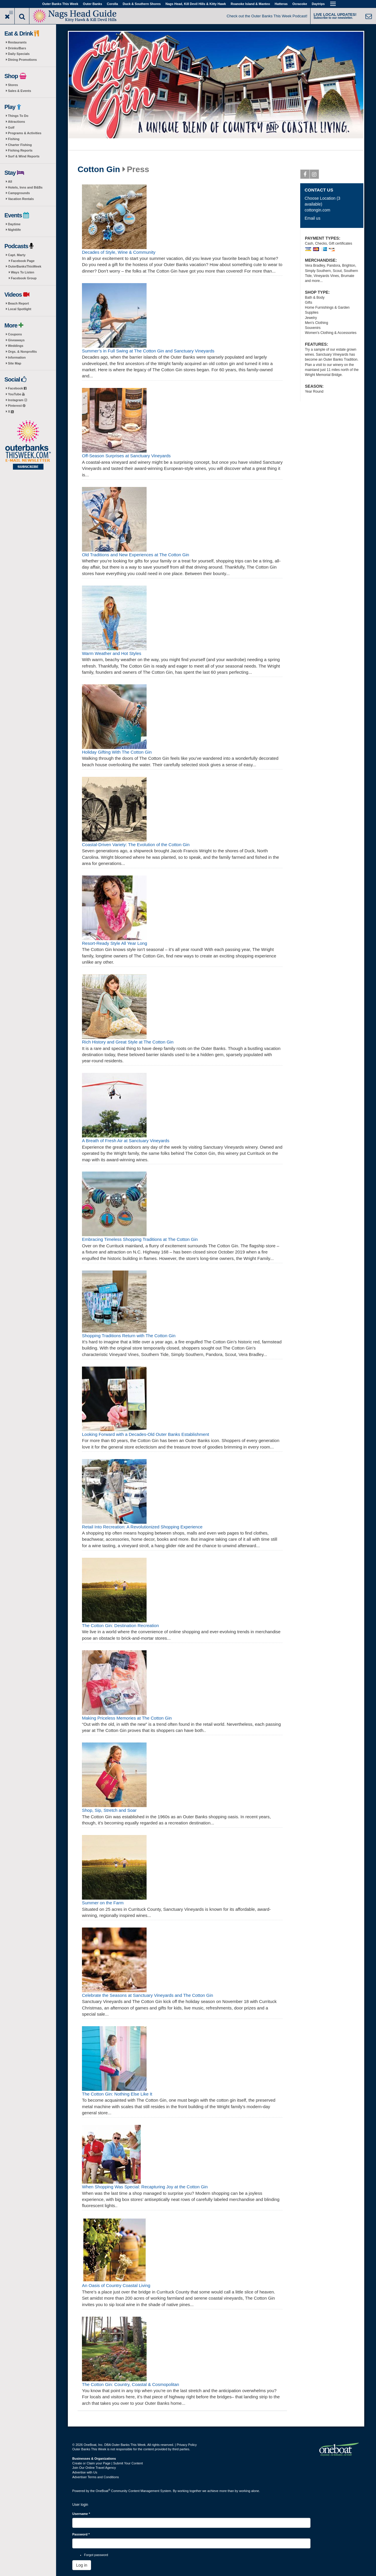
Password (81, 2534)
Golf (11, 127)
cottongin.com (317, 210)
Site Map (14, 363)
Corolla (112, 4)
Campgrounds (19, 193)
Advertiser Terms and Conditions (95, 2477)
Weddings (15, 345)
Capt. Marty (17, 255)
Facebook (17, 388)
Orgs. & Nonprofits (22, 351)
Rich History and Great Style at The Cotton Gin (128, 1041)
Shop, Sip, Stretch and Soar (109, 1810)
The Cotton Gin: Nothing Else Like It (117, 2093)
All (10, 181)
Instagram (17, 400)
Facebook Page (23, 261)
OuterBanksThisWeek (24, 266)
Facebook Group (23, 278)
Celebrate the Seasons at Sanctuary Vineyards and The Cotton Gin (147, 1995)
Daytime (14, 224)
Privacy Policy (187, 2444)
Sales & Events (19, 91)
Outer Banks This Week (60, 4)
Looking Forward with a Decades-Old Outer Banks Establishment (145, 1434)
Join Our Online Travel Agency (94, 2467)
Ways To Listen (22, 272)
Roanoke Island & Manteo (250, 4)
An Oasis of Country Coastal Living (116, 2285)
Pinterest (16, 405)
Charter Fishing (20, 145)
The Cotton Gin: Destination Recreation (120, 1625)
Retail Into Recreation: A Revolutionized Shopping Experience (142, 1526)
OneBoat (103, 2491)
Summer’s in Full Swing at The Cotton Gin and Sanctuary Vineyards (148, 350)
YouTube (16, 394)
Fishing (13, 139)
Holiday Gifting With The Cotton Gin (117, 752)
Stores (13, 85)
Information (17, 357)
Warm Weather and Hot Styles (111, 653)
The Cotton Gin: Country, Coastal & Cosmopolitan (130, 2384)
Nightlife (14, 229)
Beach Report (18, 303)
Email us (312, 218)
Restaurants (17, 42)
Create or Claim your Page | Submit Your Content (107, 2463)
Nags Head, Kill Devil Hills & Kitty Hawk (195, 4)
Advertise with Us (84, 2472)
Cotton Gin (99, 169)
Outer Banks (92, 4)
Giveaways (16, 340)
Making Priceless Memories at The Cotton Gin (127, 1717)
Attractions (16, 121)
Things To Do (18, 115)
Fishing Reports (20, 150)
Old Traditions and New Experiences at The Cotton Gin (135, 554)
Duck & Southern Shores (142, 4)
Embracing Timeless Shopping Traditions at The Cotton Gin (140, 1239)
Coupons (15, 334)
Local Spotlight (19, 309)
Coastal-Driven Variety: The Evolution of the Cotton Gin (135, 844)
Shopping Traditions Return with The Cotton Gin (128, 1335)
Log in (81, 2565)
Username (81, 2513)
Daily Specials (19, 54)
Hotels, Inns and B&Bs (25, 187)
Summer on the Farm (103, 1902)
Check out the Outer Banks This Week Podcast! (267, 16)
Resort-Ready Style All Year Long (114, 943)
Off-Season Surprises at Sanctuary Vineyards (126, 455)
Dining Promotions (22, 59)
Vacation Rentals (21, 199)
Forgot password (96, 2555)
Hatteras (281, 4)
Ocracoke (299, 4)
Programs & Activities (24, 133)
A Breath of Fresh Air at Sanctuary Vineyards (125, 1140)
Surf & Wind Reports (23, 156)
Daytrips (318, 4)
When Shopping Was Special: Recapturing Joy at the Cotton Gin (145, 2186)
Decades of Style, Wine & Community (118, 252)
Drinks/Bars (17, 48)
